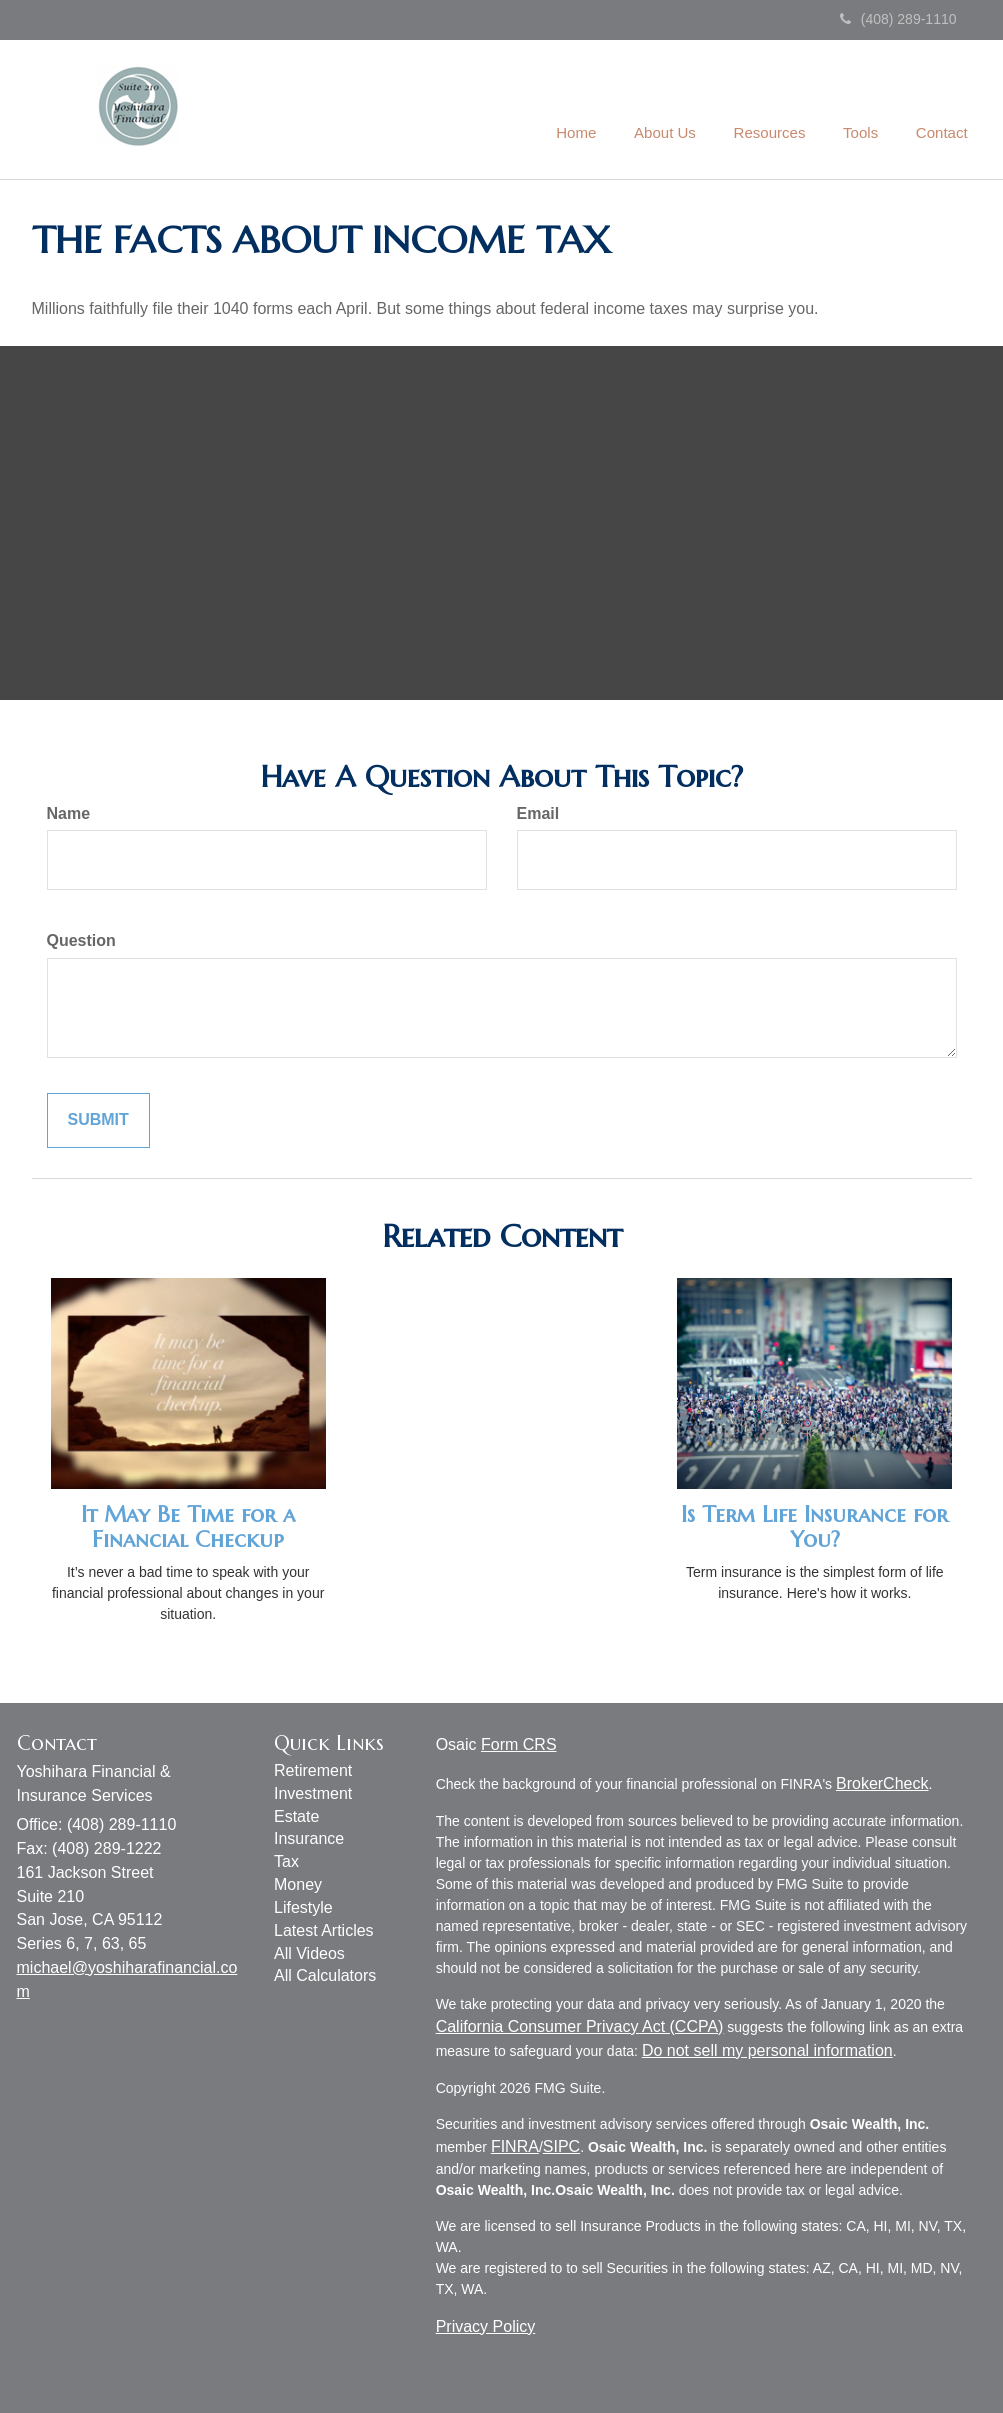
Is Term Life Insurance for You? (814, 1526)
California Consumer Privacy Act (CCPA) (580, 2026)
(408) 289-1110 (898, 19)
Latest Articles (324, 1930)
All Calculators (325, 1975)
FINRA (515, 2146)
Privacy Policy (486, 2326)
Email (538, 813)
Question (81, 940)
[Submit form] (98, 1120)
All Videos (309, 1953)
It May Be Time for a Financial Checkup (188, 1526)
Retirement (313, 1770)
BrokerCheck (882, 1783)
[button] (678, 109)
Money (298, 1884)
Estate (296, 1816)
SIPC (561, 2146)
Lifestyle (303, 1907)
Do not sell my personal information (767, 2050)
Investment (313, 1793)
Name (69, 813)
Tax (286, 1861)
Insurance (309, 1838)
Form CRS (519, 1744)
